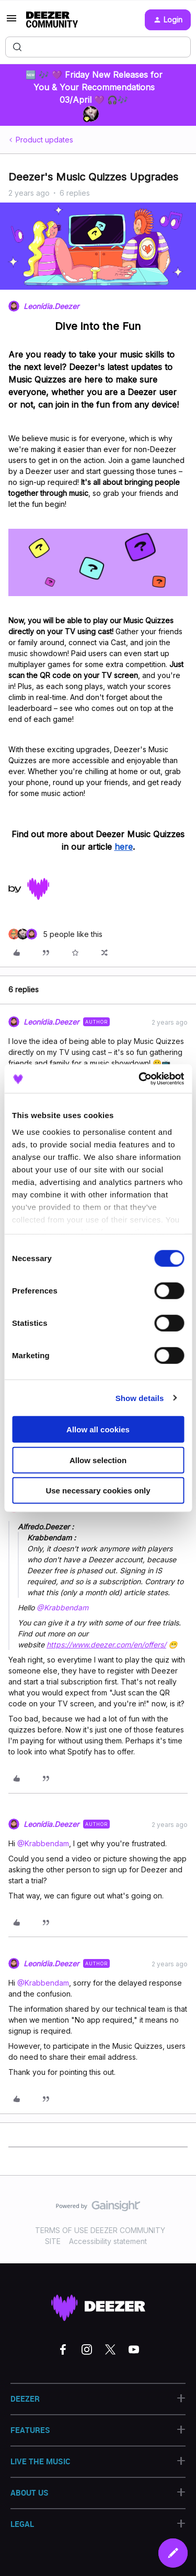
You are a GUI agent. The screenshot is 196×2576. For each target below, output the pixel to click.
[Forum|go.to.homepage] (52, 19)
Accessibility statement (108, 2241)
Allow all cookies (98, 1429)
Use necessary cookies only (97, 1490)
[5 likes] (55, 934)
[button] (11, 21)
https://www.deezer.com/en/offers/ (106, 1644)
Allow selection (98, 1459)
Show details (140, 1397)
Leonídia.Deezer (51, 306)
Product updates (44, 139)
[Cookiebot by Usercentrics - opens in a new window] (139, 1078)
